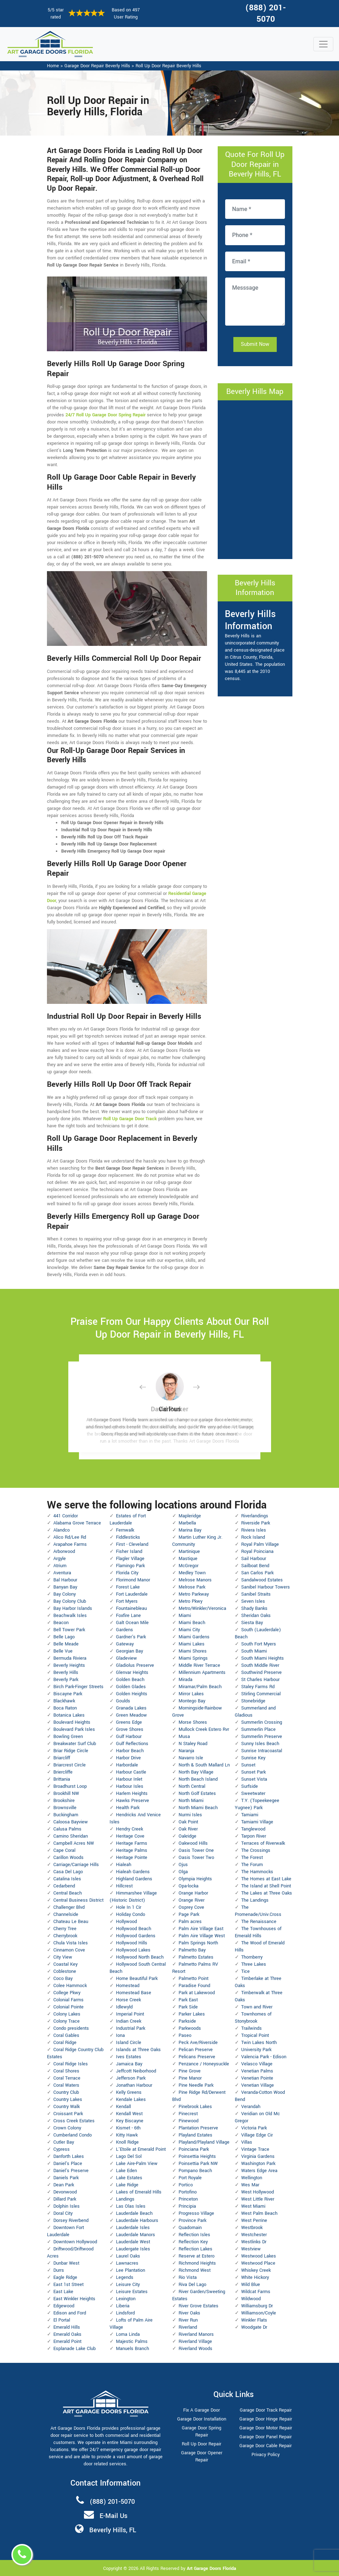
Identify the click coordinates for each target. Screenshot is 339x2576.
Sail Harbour (253, 1558)
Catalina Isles (67, 1879)
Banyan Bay (65, 1587)
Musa (184, 1736)
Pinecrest (188, 2114)
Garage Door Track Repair (266, 2410)
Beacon (61, 1622)
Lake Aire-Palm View (137, 2163)
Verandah (250, 2106)
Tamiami (249, 1815)
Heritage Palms (131, 1850)
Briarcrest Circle (69, 1765)
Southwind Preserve (261, 1672)
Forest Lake (128, 1587)
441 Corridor (65, 1516)
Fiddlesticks (128, 1537)
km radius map (255, 478)
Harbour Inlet (129, 1779)
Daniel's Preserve (71, 2170)
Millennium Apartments (202, 1672)
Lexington (126, 2299)
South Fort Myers (258, 1644)
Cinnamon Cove (69, 1950)
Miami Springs (193, 1658)
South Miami (254, 1651)
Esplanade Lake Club (74, 2348)
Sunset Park (253, 1772)
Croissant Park (68, 2114)
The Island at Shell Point (266, 1886)
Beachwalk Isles (70, 1615)
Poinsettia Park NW (198, 2163)
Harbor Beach (130, 1751)
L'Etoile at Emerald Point (141, 2149)
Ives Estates (128, 2057)
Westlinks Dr (253, 2242)
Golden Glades (131, 1687)
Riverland (188, 2327)
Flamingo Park (130, 1566)
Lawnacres (127, 2263)
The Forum (252, 1864)
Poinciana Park (194, 2149)
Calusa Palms (67, 1829)
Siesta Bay (252, 1622)
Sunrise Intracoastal (261, 1751)
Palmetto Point (193, 1978)
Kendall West (129, 2114)
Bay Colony (64, 1594)
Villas (246, 2142)
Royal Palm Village (260, 1544)
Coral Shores (66, 2071)
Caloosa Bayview (70, 1822)
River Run (188, 2320)
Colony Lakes (66, 2014)
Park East (188, 2000)
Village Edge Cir (257, 2135)
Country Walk (66, 2106)
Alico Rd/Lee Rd (69, 1537)
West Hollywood (257, 2192)
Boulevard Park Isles (74, 1729)
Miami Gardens (194, 1637)
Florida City (127, 1573)
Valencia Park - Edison (263, 2057)
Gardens (124, 1630)
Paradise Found (194, 1985)
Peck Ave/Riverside (198, 2042)
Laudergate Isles (133, 2249)
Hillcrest (124, 1886)
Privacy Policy (265, 2454)
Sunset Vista (254, 1779)
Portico (186, 2185)
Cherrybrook (65, 1936)
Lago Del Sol (129, 2156)
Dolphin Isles (66, 2206)
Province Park (192, 2220)
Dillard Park (64, 2199)
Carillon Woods (68, 1857)
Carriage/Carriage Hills (76, 1864)
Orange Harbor (193, 1893)
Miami (185, 1615)
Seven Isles (253, 1601)
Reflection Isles (194, 2235)
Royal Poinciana (257, 1551)
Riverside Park (255, 1523)
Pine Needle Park (196, 2085)
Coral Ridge (64, 2042)
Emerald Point (67, 2341)
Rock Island (253, 1537)
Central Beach (67, 1893)
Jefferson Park (130, 2078)
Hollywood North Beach (140, 1957)
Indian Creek (128, 2021)
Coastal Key (65, 1964)
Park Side (188, 2007)
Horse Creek (128, 2000)
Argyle (59, 1558)
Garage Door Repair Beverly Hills (97, 66)
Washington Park (258, 2163)
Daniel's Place (67, 2163)
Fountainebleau (131, 1608)
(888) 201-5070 (265, 13)
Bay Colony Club (69, 1601)
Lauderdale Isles (133, 2227)
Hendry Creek (129, 1829)
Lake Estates (129, 2178)
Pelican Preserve (196, 2049)
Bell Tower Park (69, 1630)
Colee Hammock (70, 1985)
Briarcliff (61, 1758)
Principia (187, 2206)
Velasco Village (256, 2064)
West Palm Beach (259, 2213)
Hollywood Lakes (133, 1950)
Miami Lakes (192, 1644)
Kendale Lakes (131, 2099)
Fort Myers (127, 1601)
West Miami (253, 2206)
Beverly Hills (65, 1672)
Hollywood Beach (133, 1929)
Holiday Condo (130, 1914)
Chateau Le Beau (70, 1921)
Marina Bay (190, 1530)
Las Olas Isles (130, 2206)
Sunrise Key (253, 1758)
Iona (120, 2035)
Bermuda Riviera (69, 1658)
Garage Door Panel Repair (265, 2437)
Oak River (188, 1829)
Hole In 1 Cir (128, 1907)
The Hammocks (257, 1872)
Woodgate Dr (254, 2327)
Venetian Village (257, 2085)
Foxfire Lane (128, 1615)
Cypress (61, 2149)
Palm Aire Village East (201, 1929)
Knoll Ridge (127, 2142)
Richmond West (195, 2270)
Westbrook (252, 2227)
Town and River (256, 2007)
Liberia (122, 2306)
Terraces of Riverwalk (263, 1843)
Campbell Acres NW (73, 1843)
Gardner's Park (131, 1637)
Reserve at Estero (196, 2256)
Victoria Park (254, 2128)
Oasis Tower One (196, 1850)
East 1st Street (68, 2284)
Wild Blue (250, 2284)
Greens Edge (129, 1722)
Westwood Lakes (258, 2256)
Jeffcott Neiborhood (136, 2071)
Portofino (188, 2192)
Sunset (248, 1765)
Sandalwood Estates (262, 1580)
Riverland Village (195, 2341)
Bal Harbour (65, 1580)
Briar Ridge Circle (70, 1751)
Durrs (58, 2270)
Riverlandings (254, 1516)
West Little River (257, 2199)
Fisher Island (129, 1551)
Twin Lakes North (259, 2042)
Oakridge (187, 1836)
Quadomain (190, 2227)
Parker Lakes (192, 2014)
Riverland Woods (195, 2348)
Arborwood (64, 1551)
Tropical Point (255, 2035)
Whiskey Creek (256, 2270)
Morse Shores (193, 1722)
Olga (183, 1872)
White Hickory (255, 2277)
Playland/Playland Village (204, 2142)
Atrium (60, 1566)
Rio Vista (188, 2277)
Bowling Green (68, 1736)
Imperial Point (130, 2014)
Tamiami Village (257, 1822)
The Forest (252, 1857)
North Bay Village (196, 1772)
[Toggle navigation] (323, 44)
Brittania (61, 1779)
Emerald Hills (66, 2327)
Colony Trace (66, 2021)
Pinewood (188, 2121)
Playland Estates (195, 2135)
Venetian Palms (257, 2071)
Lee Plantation (130, 2270)
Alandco (61, 1530)
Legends (124, 2277)
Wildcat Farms (255, 2291)
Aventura (62, 1573)
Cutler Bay (63, 2142)
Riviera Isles (253, 1530)
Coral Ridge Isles (70, 2064)
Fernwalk (125, 1530)
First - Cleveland (132, 1544)
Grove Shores (129, 1729)
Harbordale (127, 1765)
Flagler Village (130, 1558)
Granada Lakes (131, 1708)
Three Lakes (253, 1964)
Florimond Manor (133, 1580)
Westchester (254, 2235)
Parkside (187, 2021)
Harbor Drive (128, 1758)
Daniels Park (66, 2178)
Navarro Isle (191, 1758)
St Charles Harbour (260, 1679)
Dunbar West (66, 2263)
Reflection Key (193, 2242)
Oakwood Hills (193, 1843)
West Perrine (254, 2220)
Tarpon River (253, 1836)
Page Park (189, 1914)
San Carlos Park (257, 1573)
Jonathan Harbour (134, 2085)
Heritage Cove (130, 1836)
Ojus (183, 1864)
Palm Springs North (198, 1943)
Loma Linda (128, 2334)
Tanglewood (253, 1829)
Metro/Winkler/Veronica (202, 1608)
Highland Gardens (134, 1879)
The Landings (255, 1900)
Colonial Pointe (68, 2007)
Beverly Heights (69, 1665)
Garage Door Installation (201, 2419)
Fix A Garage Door (201, 2410)
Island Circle (128, 2042)
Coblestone (64, 1971)
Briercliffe (63, 1772)
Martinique (189, 1551)
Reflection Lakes (195, 2249)
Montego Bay (192, 1701)
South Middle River (260, 1665)
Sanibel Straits (256, 1594)
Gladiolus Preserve (135, 1665)
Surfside (249, 1786)
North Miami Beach (198, 1808)
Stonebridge (253, 1701)
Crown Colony (67, 2128)
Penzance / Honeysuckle (204, 2064)
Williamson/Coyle (258, 2313)
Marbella (187, 1523)
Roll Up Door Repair (201, 2444)
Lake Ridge (127, 2185)
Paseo (185, 2035)
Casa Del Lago (68, 1872)
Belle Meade (66, 1644)
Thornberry (252, 1957)
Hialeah (123, 1864)
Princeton (188, 2199)
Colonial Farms (68, 2000)
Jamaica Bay (129, 2064)
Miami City (189, 1630)
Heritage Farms (131, 1843)
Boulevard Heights (71, 1722)
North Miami (191, 1800)
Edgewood (63, 2306)
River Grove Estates (198, 2306)
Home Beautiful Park (137, 1978)
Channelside (65, 1914)
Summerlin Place (258, 1729)
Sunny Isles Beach (260, 1743)
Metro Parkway (194, 1594)
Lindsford (125, 2313)
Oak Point (188, 1822)
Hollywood (126, 1921)
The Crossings (255, 1850)
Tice (245, 1971)
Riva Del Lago (192, 2284)
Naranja (186, 1751)
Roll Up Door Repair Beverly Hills (168, 66)
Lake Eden (126, 2170)
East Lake (63, 2291)
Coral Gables (66, 2035)
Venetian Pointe (257, 2078)
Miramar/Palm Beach (200, 1687)
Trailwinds (251, 2028)
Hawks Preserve (132, 1800)
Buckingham (65, 1815)
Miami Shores (193, 1651)
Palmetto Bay (192, 1950)
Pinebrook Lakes (195, 2106)
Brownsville (64, 1808)
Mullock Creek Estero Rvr (204, 1729)
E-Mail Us (113, 2515)
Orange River (192, 1900)
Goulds (123, 1701)
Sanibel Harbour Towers (265, 1587)
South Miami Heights (262, 1658)
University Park (256, 2049)
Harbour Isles (129, 1786)
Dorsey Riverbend (71, 2220)
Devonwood (65, 2192)
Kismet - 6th (128, 2128)
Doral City (63, 2213)
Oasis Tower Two (196, 1857)
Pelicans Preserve (197, 2057)
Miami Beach (192, 1622)
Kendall (123, 2106)
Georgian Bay (129, 1651)
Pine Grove (190, 2071)
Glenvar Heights (132, 1672)
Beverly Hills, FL (112, 2530)
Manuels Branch (132, 2348)
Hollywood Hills (131, 1943)
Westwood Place (258, 2263)
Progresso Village (196, 2213)
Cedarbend (64, 1886)
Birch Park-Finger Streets (78, 1687)
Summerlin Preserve (261, 1736)
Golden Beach (130, 1679)
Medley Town (192, 1573)
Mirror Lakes (191, 1694)
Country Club (66, 2092)
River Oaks (189, 2313)
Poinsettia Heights (197, 2156)
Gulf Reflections (132, 1743)
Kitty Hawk (127, 2135)
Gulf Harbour (129, 1736)
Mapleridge (190, 1516)
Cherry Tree (64, 1929)
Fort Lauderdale (132, 1594)
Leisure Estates (132, 2291)
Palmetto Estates (196, 1957)
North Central (192, 1786)
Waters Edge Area (259, 2170)
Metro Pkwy (190, 1601)
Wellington (251, 2178)
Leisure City (128, 2284)
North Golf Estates (197, 1793)
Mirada (185, 1679)
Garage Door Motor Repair (265, 2428)
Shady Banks (254, 1608)
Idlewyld (124, 2007)
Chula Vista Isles (70, 1943)
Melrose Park (192, 1587)
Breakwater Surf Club (74, 1743)
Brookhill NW (66, 1793)
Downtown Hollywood (75, 2242)
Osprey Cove (191, 1907)
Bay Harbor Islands (72, 1608)
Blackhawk (64, 1701)
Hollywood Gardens (135, 1936)
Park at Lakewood (197, 1993)
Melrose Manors (195, 1580)
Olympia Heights (195, 1879)
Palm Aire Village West (202, 1936)
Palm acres (190, 1921)
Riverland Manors (196, 2334)
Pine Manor (190, 2078)
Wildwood (251, 2299)
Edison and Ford (69, 2313)
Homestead (127, 1985)
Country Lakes (67, 2099)
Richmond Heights (197, 2263)
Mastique (188, 1558)
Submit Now (255, 344)
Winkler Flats (254, 2320)
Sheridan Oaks (256, 1615)
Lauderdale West (133, 2242)
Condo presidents (71, 2028)
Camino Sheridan (70, 1836)
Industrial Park (130, 2028)
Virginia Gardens (258, 2156)
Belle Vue (63, 1651)
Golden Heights (131, 1694)
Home (53, 66)
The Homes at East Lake (266, 1879)
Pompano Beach (195, 2170)
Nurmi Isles (190, 1815)
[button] (148, 1387)
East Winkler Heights (74, 2299)
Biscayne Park (67, 1694)
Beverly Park (65, 1679)
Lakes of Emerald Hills (138, 2192)
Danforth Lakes (68, 2156)
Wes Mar (250, 2185)
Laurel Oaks (128, 2256)
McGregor (188, 1566)
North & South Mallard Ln (204, 1765)
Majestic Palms (132, 2341)
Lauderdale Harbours (137, 2220)
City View (62, 1957)
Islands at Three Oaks (138, 2049)
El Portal (61, 2320)
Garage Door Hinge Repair (265, 2419)
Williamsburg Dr (257, 2306)
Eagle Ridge (65, 2277)
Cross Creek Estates (74, 2121)
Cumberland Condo (72, 2135)
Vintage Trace (255, 2149)
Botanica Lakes (69, 1715)
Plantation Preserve (198, 2128)
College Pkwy (66, 1993)
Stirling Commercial (261, 1694)
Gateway (125, 1644)
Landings (125, 2199)
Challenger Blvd (69, 1907)
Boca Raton (65, 1708)
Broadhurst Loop (70, 1786)
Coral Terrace (66, 2078)
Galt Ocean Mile (132, 1622)
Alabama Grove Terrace (77, 1523)
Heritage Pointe (131, 1857)
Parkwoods (190, 2028)
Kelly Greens (129, 2092)
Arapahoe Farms (70, 1544)
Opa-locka (188, 1886)
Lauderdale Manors (135, 2235)
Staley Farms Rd (258, 1687)
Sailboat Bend (255, 1566)
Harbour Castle (131, 1772)
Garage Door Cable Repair (265, 2446)
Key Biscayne (129, 2121)
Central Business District (78, 1900)
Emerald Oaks (67, 2334)
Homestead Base (133, 1993)
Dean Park (63, 2185)
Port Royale (190, 2178)
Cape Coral (64, 1850)
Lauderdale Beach (134, 2213)
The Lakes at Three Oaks (266, 1893)
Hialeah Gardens (133, 1872)
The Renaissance (258, 1921)
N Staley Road (193, 1743)
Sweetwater (253, 1793)
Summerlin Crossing (261, 1722)
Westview (251, 2249)
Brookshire (64, 1800)
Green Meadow (131, 1715)
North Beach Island (198, 1779)
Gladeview (126, 1658)
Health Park (127, 1808)
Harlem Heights (132, 1793)
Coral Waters (66, 2085)
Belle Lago (64, 1637)
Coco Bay (63, 1978)
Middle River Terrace (199, 1665)
